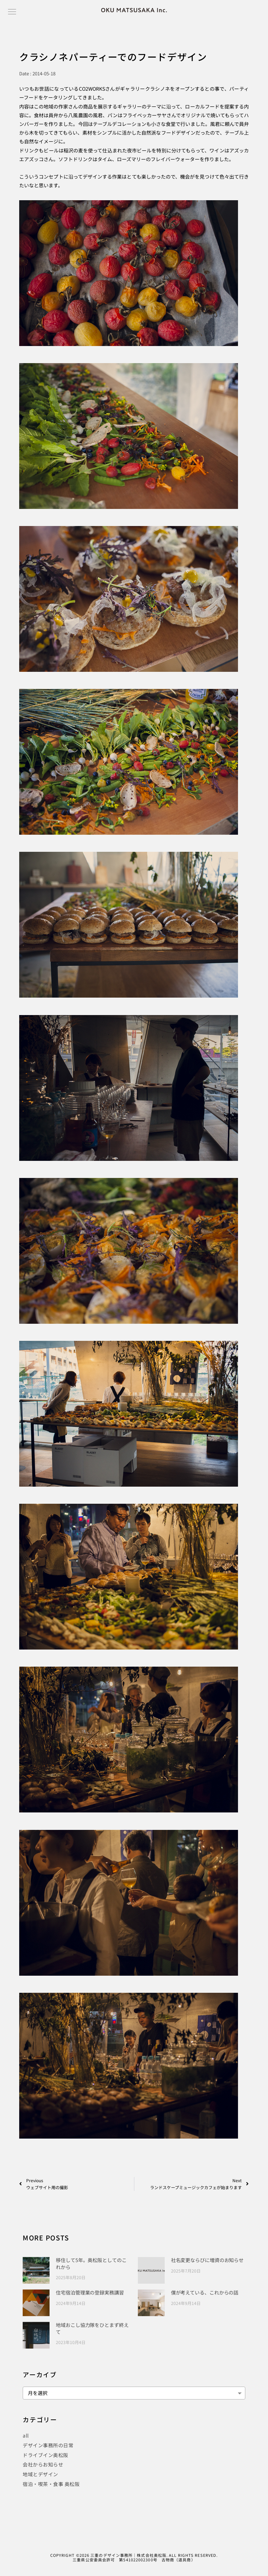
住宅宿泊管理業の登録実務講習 (90, 2292)
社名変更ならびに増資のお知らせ (207, 2259)
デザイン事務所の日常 (48, 2445)
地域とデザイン (40, 2474)
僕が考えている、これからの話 (205, 2292)
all (26, 2435)
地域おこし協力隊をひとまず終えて (92, 2328)
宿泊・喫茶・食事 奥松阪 (51, 2483)
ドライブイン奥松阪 (45, 2454)
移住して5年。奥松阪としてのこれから (91, 2263)
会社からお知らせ (43, 2464)
